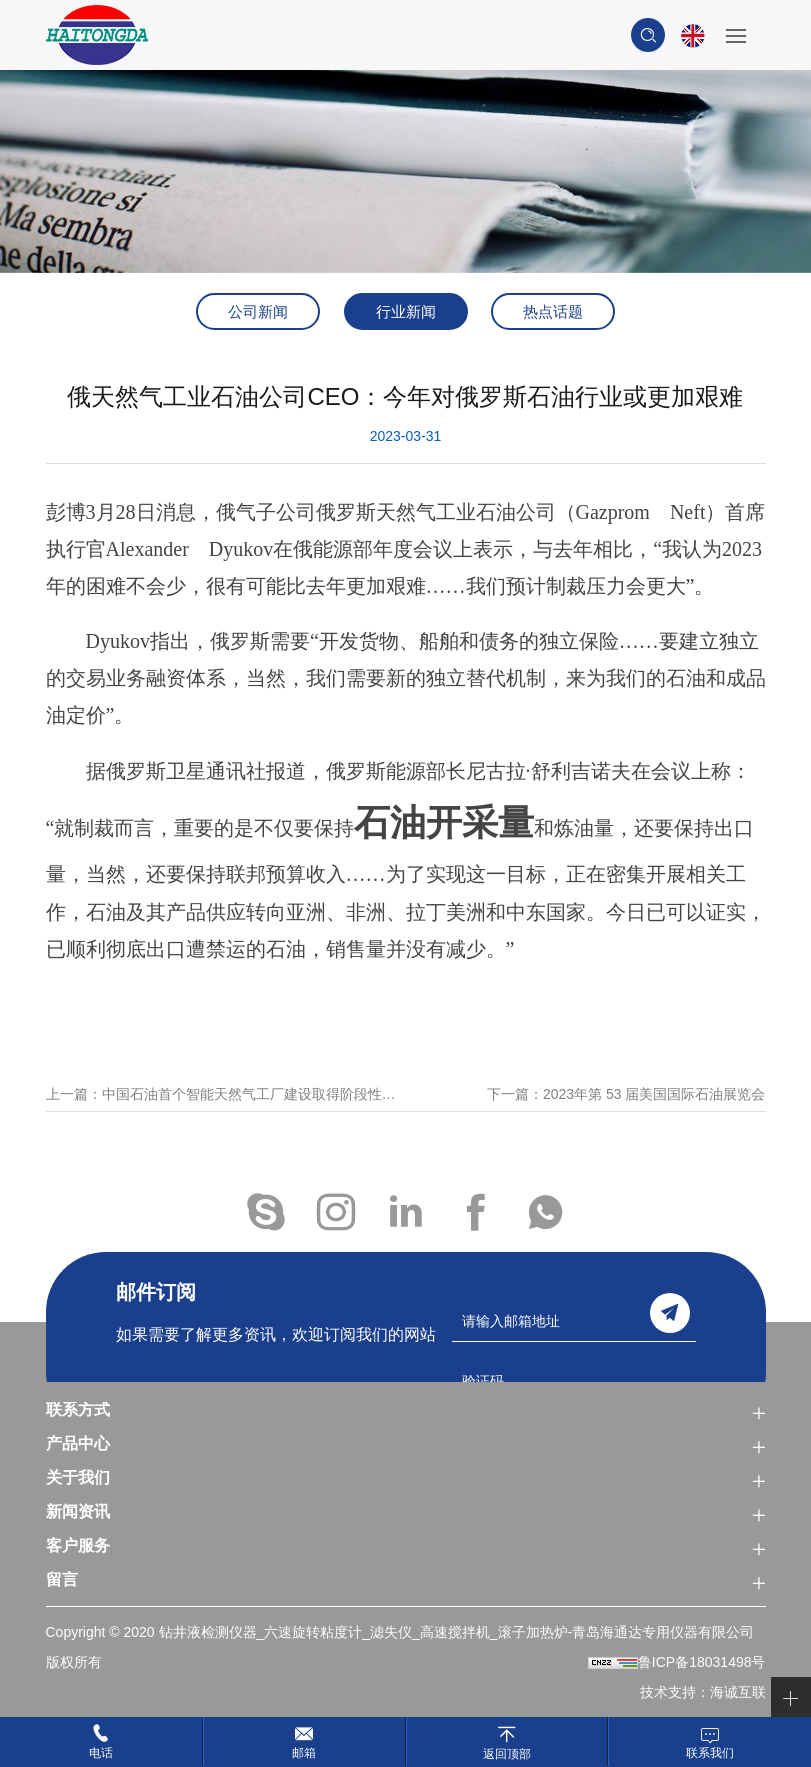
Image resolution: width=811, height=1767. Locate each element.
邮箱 (304, 1753)
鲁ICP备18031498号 (702, 1662)
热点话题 (553, 311)
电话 (101, 1753)
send (670, 1313)
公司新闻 (258, 311)
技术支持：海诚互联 (703, 1692)
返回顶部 (507, 1753)
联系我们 (710, 1753)
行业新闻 (406, 311)
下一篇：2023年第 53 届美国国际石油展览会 (626, 1113)
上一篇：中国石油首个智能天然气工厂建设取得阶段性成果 (226, 1113)
